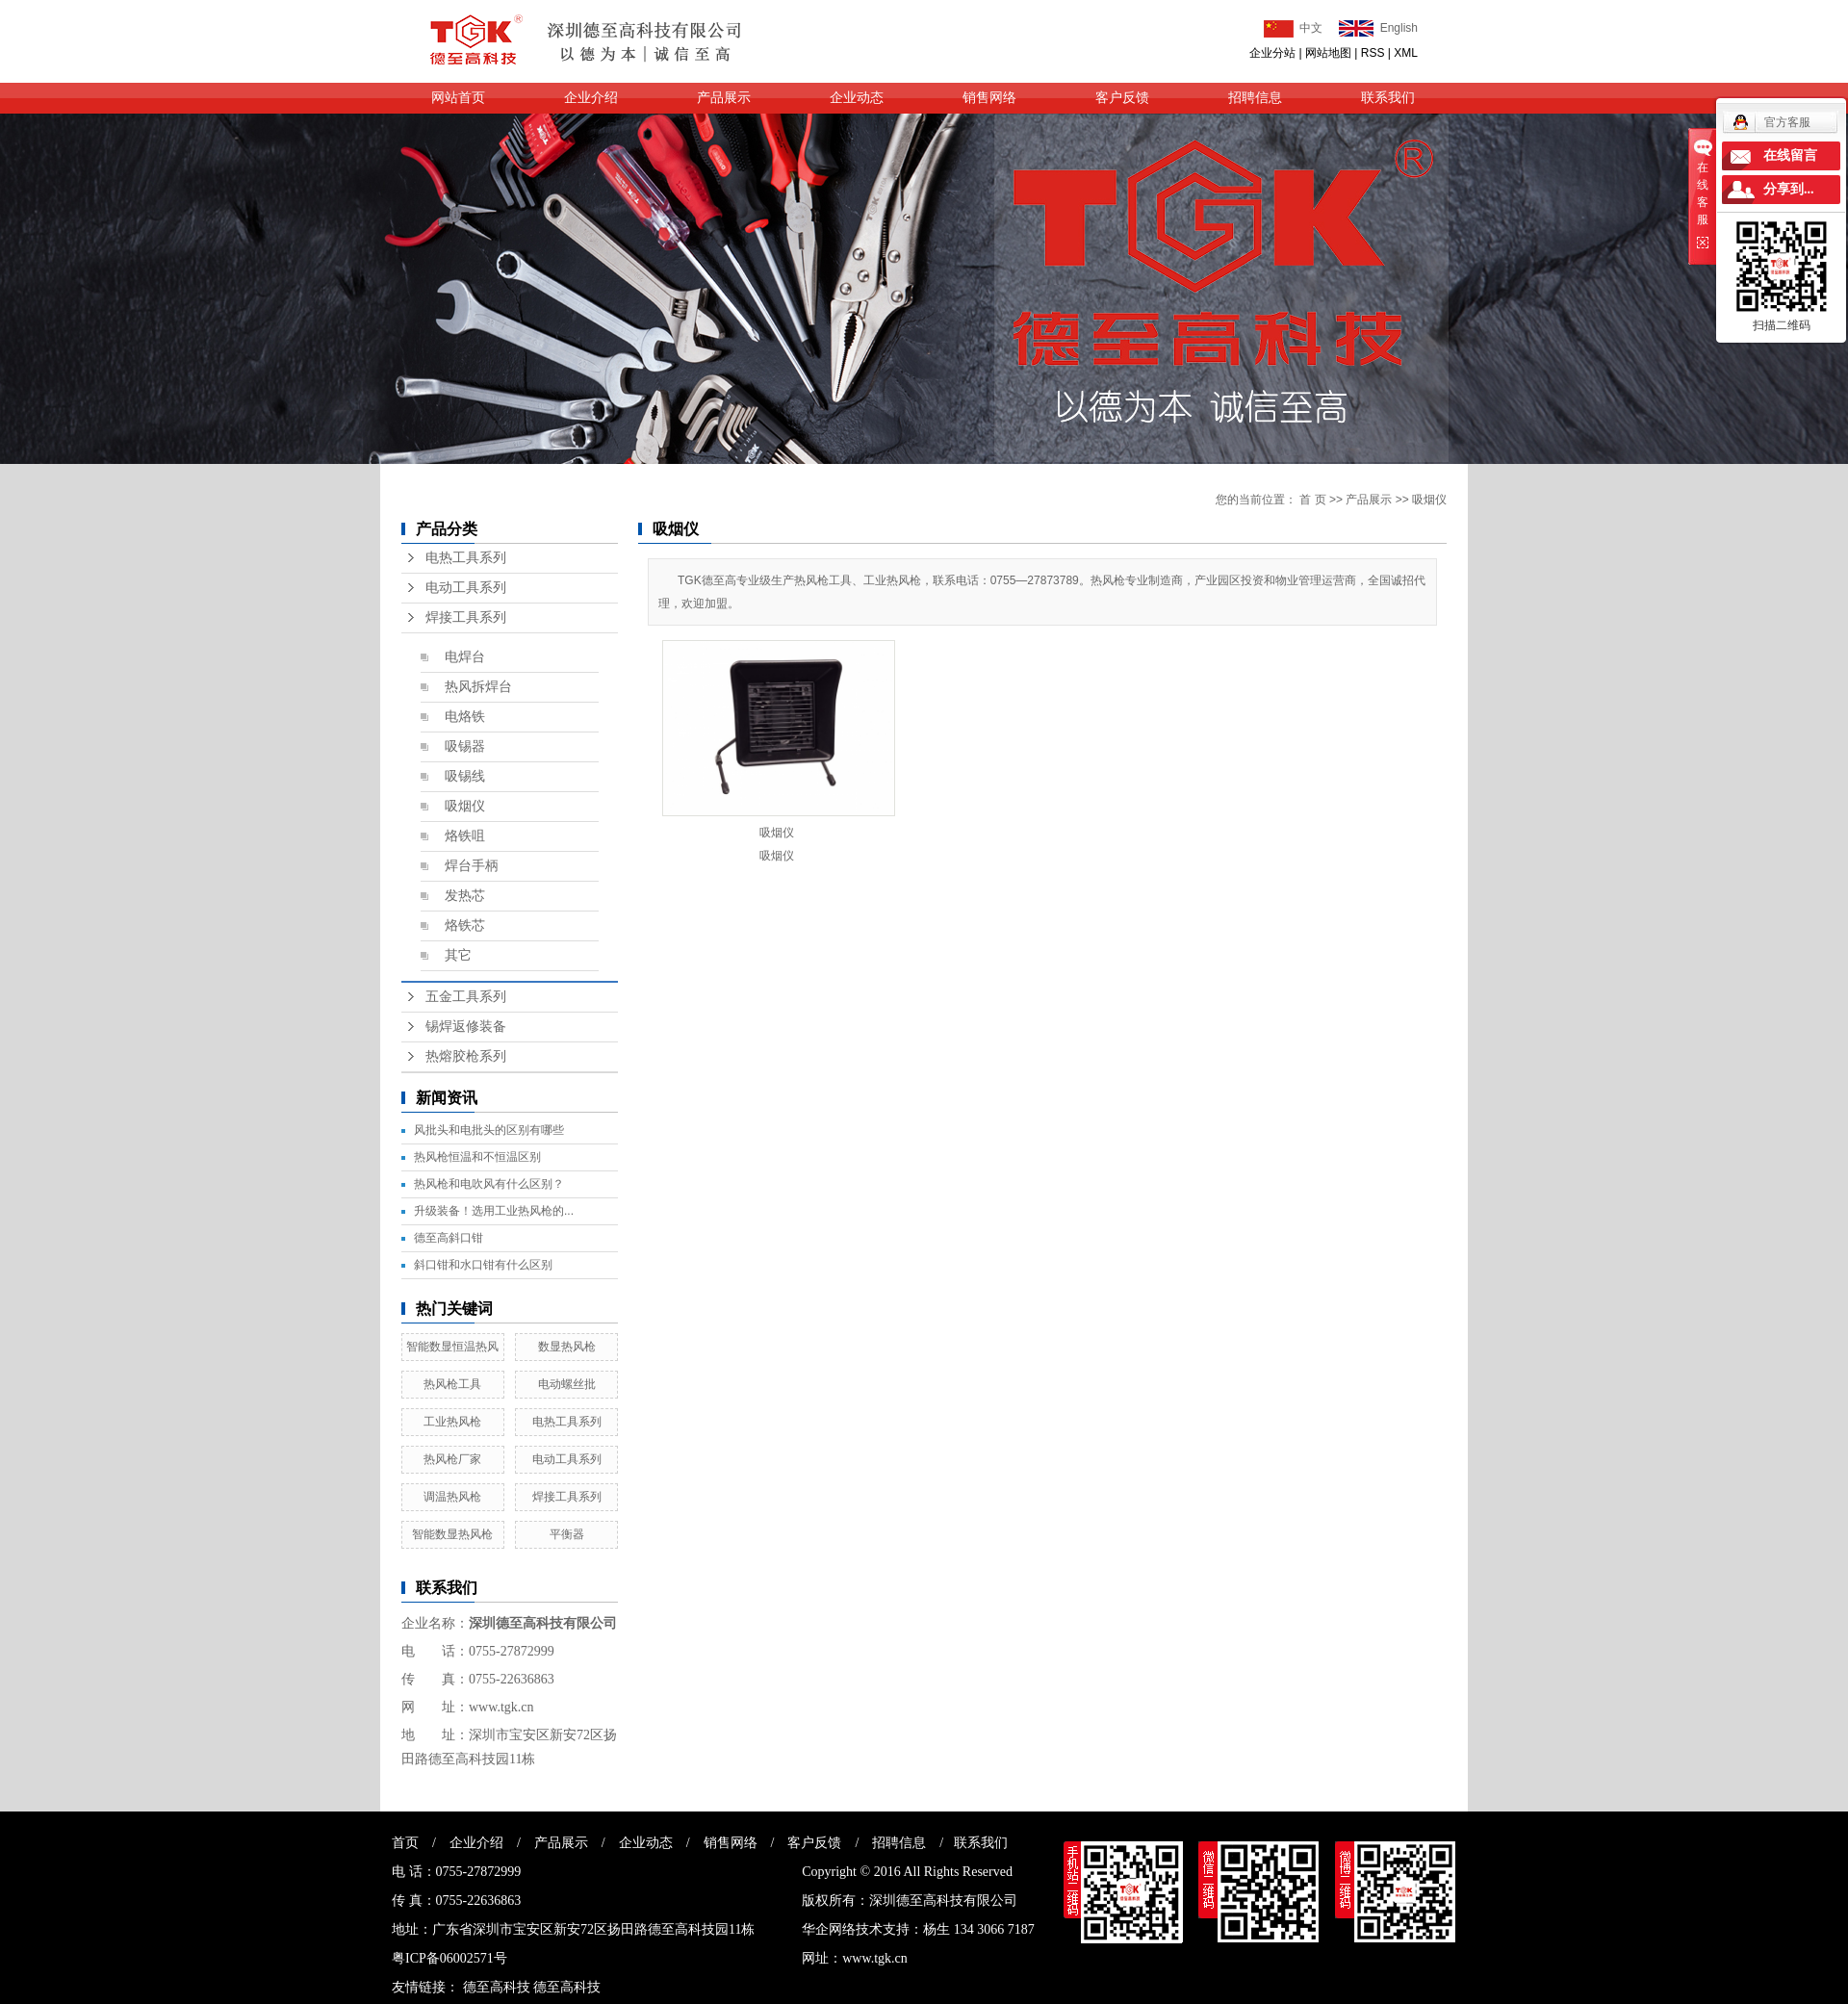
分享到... (1788, 189)
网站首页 (458, 97)
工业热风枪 (452, 1421)
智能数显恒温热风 (452, 1346)
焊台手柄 (472, 866)
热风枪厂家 (452, 1459)
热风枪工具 (452, 1384)
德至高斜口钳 (448, 1238)
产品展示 (724, 97)
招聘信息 (1255, 97)
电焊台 (465, 657)
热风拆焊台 (478, 687)
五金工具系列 (465, 996)
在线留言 (1790, 155)
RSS (1373, 53)
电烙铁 (465, 716)
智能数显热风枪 (452, 1534)
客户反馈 (1122, 97)
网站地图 (1328, 53)
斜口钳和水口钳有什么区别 (483, 1265)
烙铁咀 (465, 836)
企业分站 (1272, 53)
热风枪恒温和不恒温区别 (477, 1157)
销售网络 (989, 97)
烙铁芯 (465, 925)
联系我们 (1388, 97)
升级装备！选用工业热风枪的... (494, 1211)
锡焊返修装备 (465, 1026)
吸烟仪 (465, 806)
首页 (405, 1843)
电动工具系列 (465, 587)
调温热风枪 (452, 1496)
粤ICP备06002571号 (449, 1958)
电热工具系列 (465, 558)
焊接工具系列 (465, 617)
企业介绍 (591, 97)
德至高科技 (496, 1987)
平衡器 (567, 1534)
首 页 (1312, 499)
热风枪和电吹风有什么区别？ (489, 1184)
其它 (458, 955)
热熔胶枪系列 (465, 1056)
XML (1406, 53)
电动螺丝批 (567, 1384)
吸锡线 (465, 776)
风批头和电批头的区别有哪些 (489, 1130)
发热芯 (465, 895)
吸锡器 (465, 746)
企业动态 (857, 97)
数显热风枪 (567, 1346)
